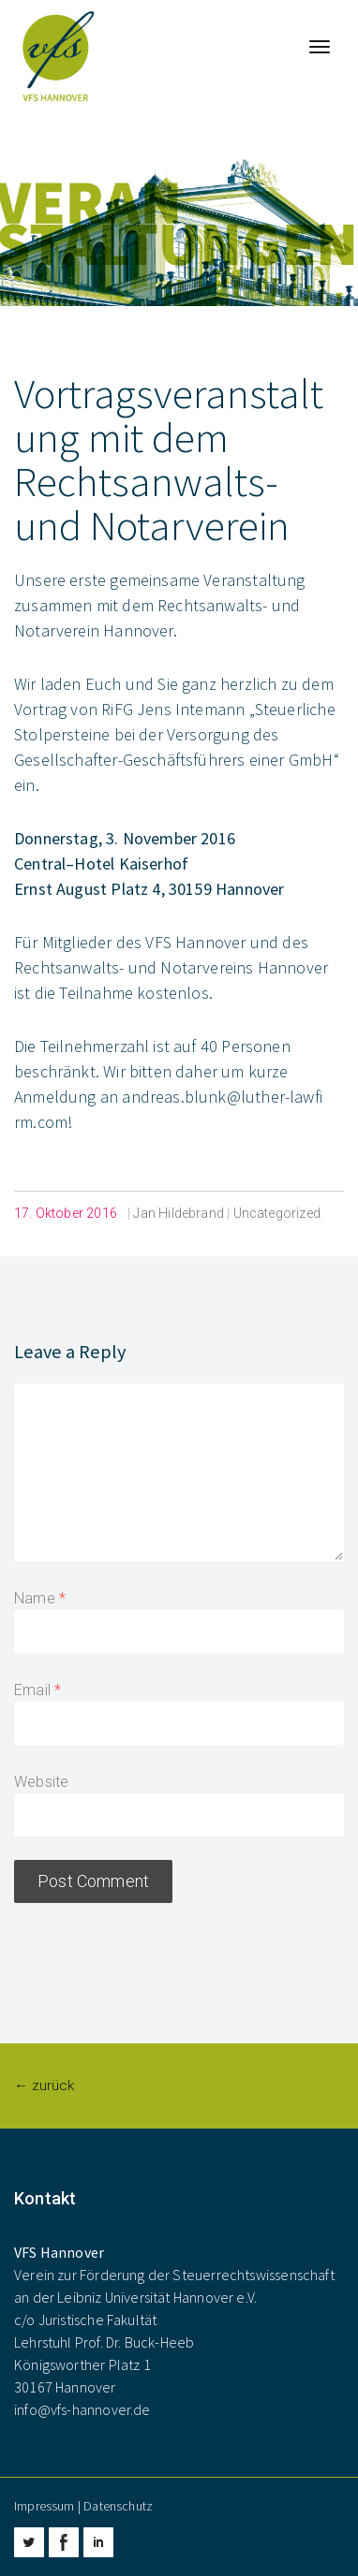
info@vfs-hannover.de (82, 2409)
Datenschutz (118, 2505)
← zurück (44, 2085)
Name (34, 1598)
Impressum (44, 2505)
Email (32, 1690)
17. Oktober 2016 (65, 1213)
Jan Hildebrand (178, 1213)
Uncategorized (277, 1213)
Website (41, 1782)
